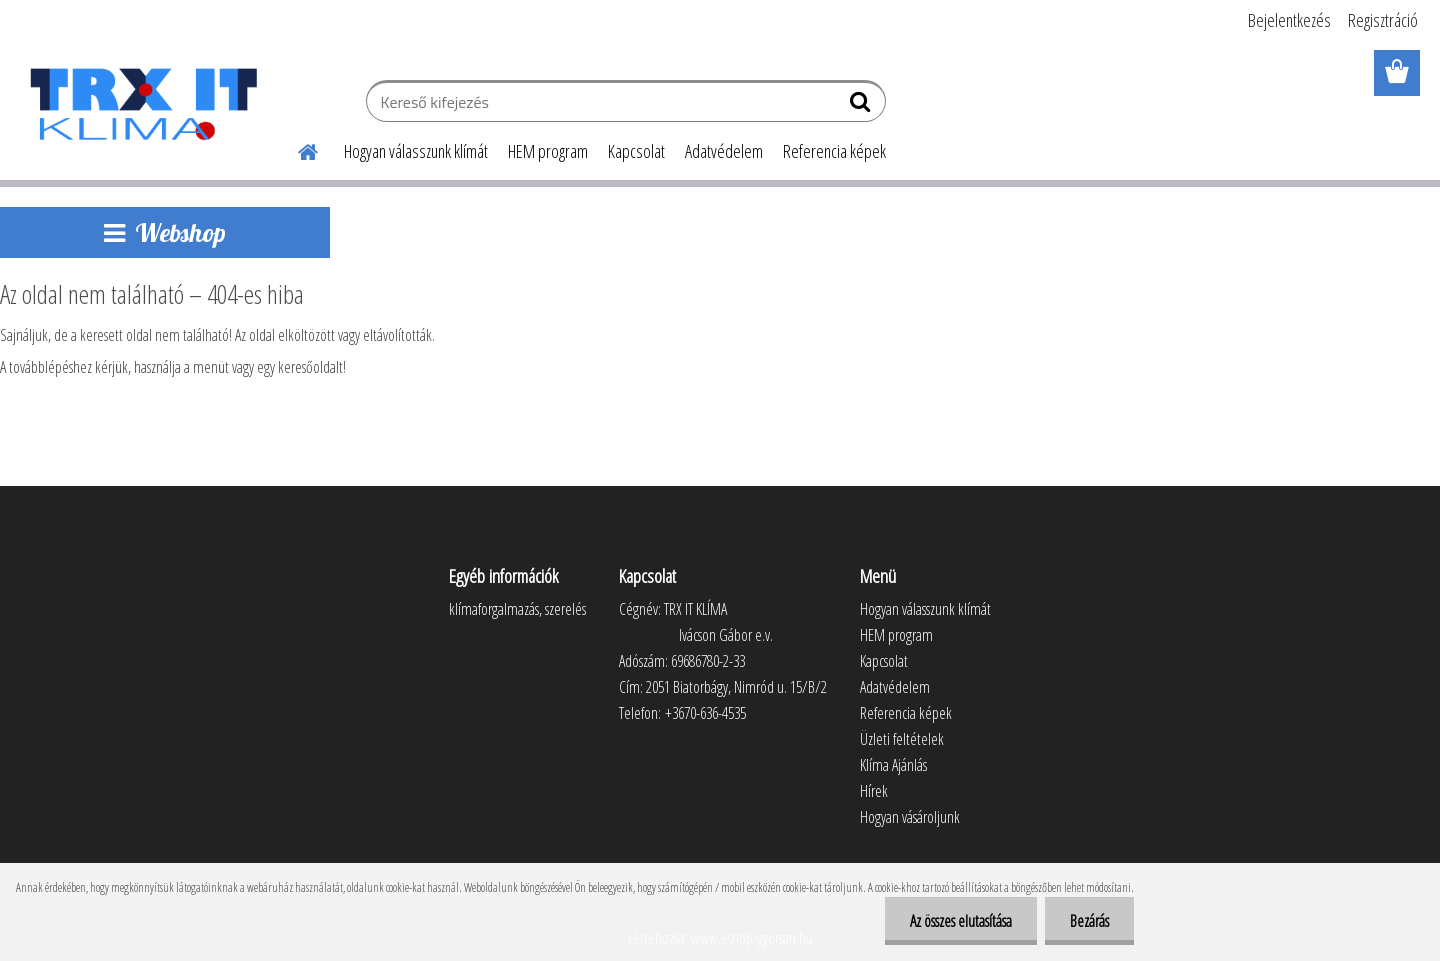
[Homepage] (296, 149)
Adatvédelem (724, 151)
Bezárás (1089, 921)
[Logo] (142, 104)
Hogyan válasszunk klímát (416, 151)
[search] (862, 106)
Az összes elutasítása (961, 921)
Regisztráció (1383, 20)
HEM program (548, 151)
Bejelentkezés (1289, 20)
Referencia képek (834, 151)
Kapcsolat (636, 151)
